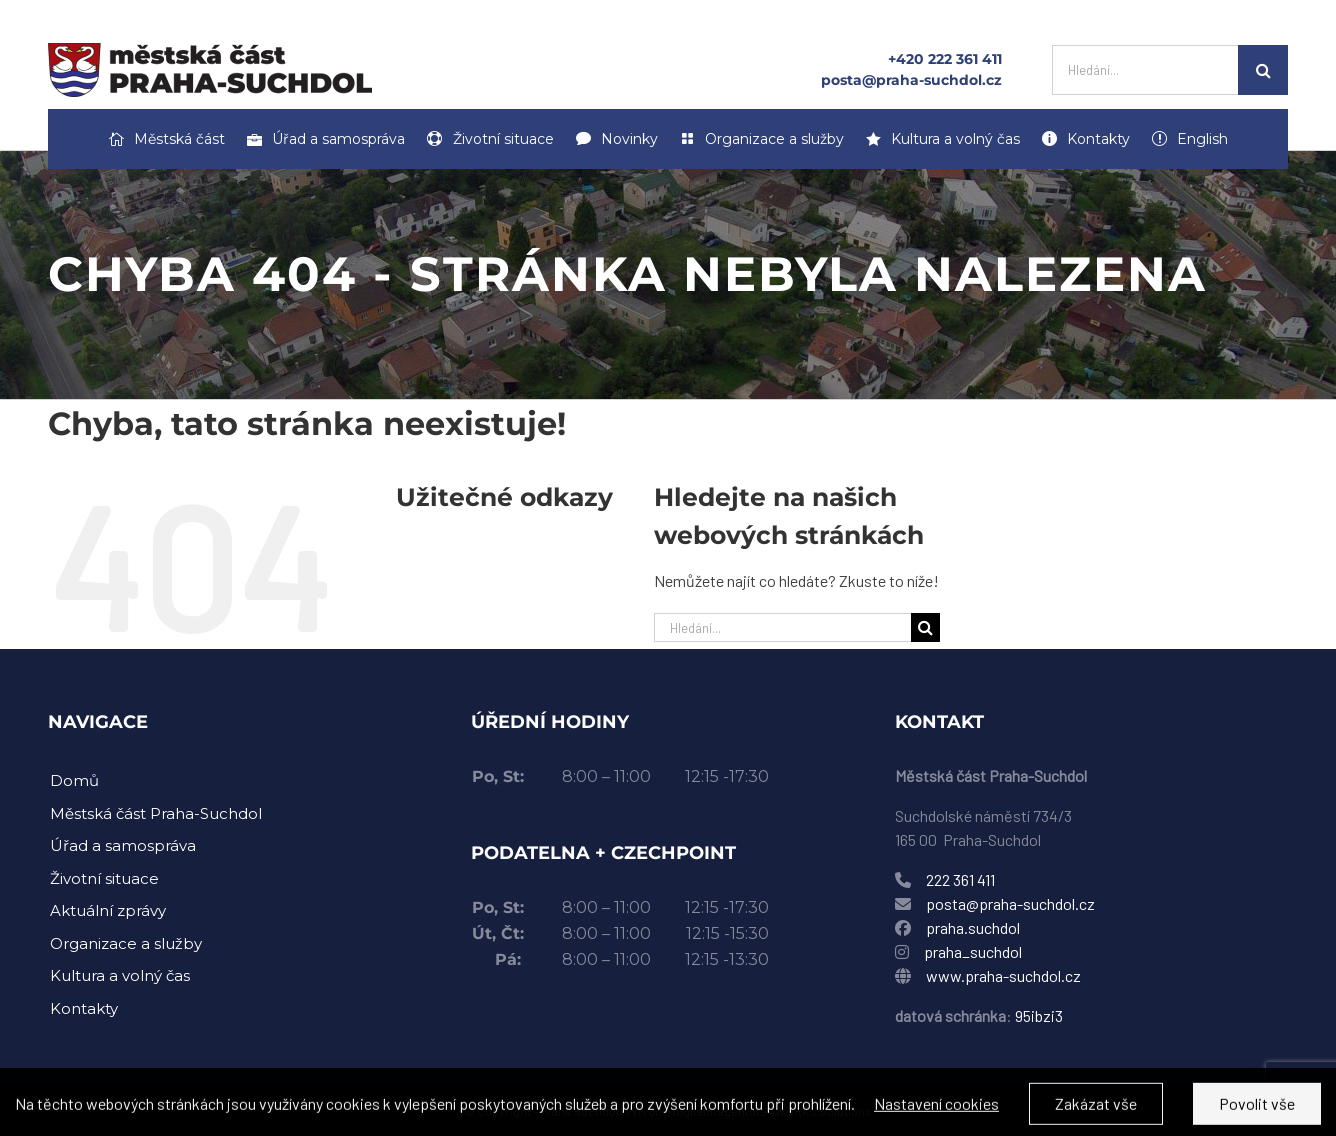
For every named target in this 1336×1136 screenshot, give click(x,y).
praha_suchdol (971, 951)
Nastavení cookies (936, 1112)
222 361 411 (960, 879)
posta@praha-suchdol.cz (911, 80)
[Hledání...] (1145, 70)
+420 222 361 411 (945, 59)
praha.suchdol (973, 927)
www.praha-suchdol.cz (1003, 975)
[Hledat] (1263, 70)
